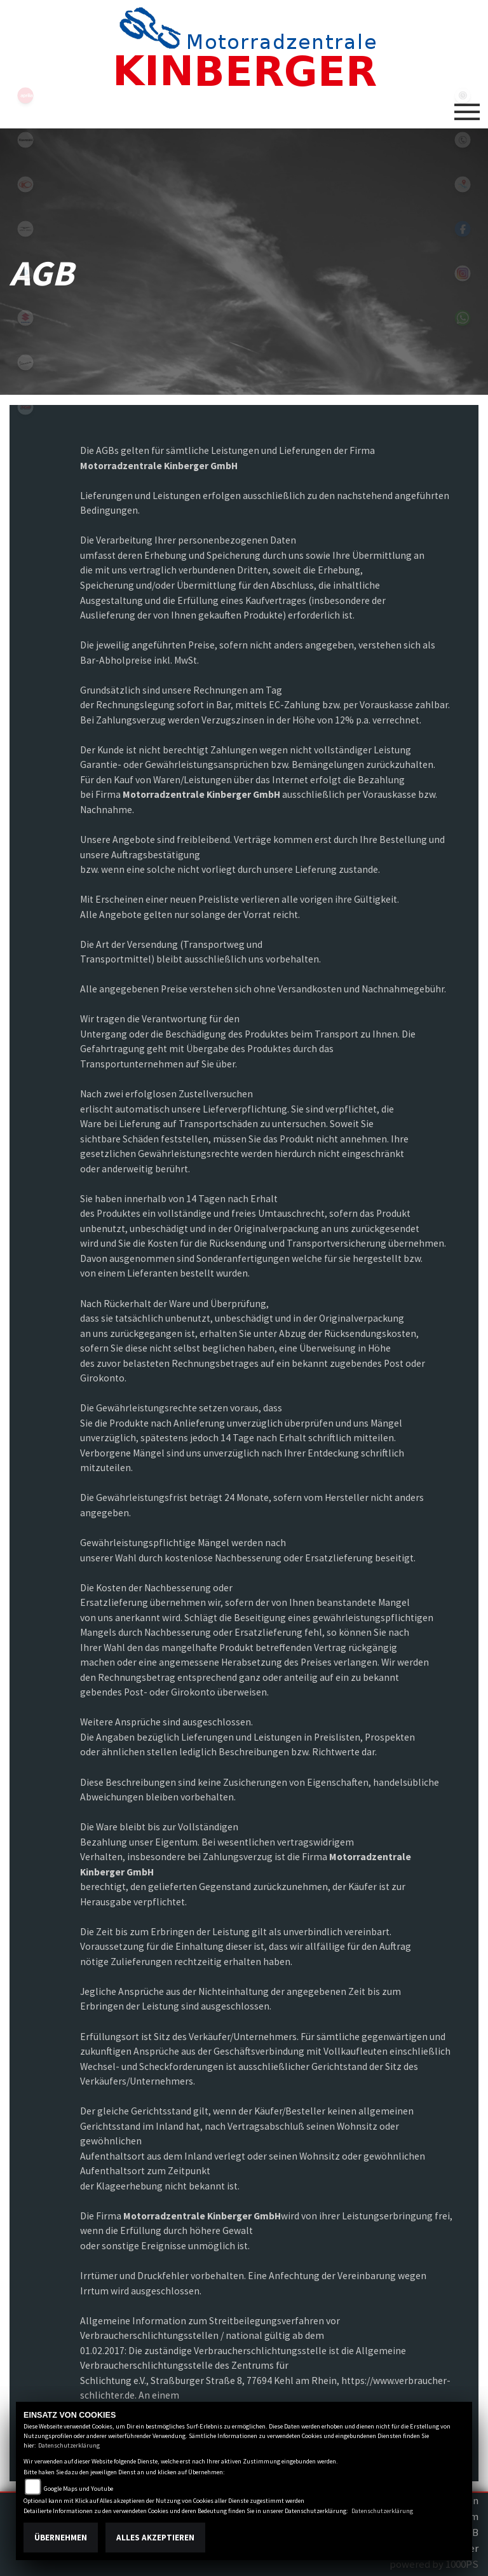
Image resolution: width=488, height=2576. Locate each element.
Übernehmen (60, 2537)
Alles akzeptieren (155, 2537)
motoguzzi (25, 229)
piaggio (25, 273)
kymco (25, 184)
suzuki (25, 318)
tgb (25, 407)
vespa (25, 362)
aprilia (25, 95)
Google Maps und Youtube (78, 2488)
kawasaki (25, 140)
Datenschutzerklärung (69, 2445)
